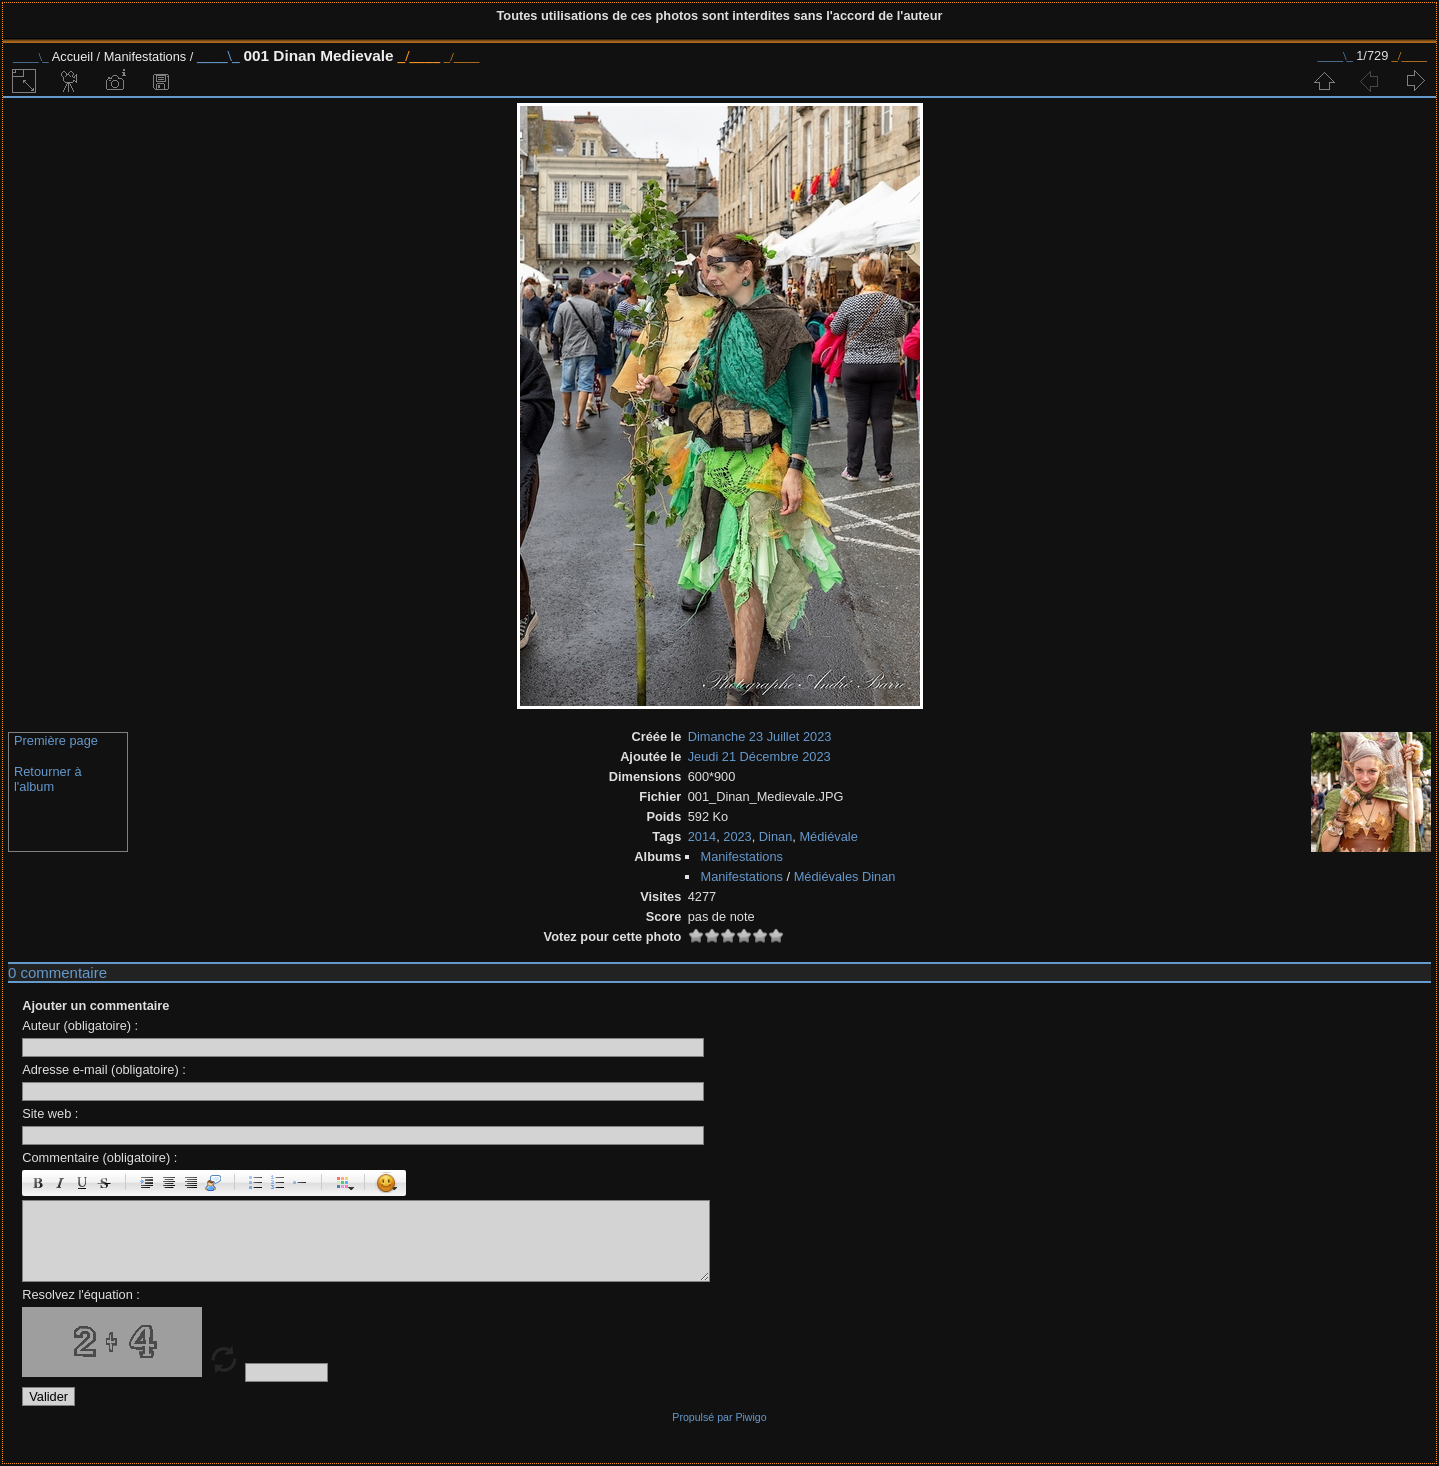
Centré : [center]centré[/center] (169, 1183)
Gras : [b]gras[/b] (38, 1183)
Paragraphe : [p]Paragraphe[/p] (147, 1183)
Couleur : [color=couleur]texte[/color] (343, 1183)
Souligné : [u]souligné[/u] (82, 1183)
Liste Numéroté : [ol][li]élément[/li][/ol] (278, 1183)
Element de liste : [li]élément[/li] (300, 1183)
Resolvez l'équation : (81, 1294)
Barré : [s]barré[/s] (104, 1183)
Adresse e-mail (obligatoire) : (104, 1069)
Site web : (50, 1113)
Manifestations (147, 56)
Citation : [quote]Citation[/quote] (213, 1183)
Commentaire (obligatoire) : (99, 1157)
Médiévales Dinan (845, 876)
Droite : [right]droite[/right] (191, 1183)
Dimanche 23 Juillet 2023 (760, 736)
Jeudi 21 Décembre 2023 (759, 756)
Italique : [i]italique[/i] (60, 1183)
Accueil (72, 56)
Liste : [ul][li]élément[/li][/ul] (256, 1183)
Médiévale (828, 836)
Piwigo (750, 1417)
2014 (702, 836)
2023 (737, 836)
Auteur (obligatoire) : (80, 1025)
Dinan (775, 836)
